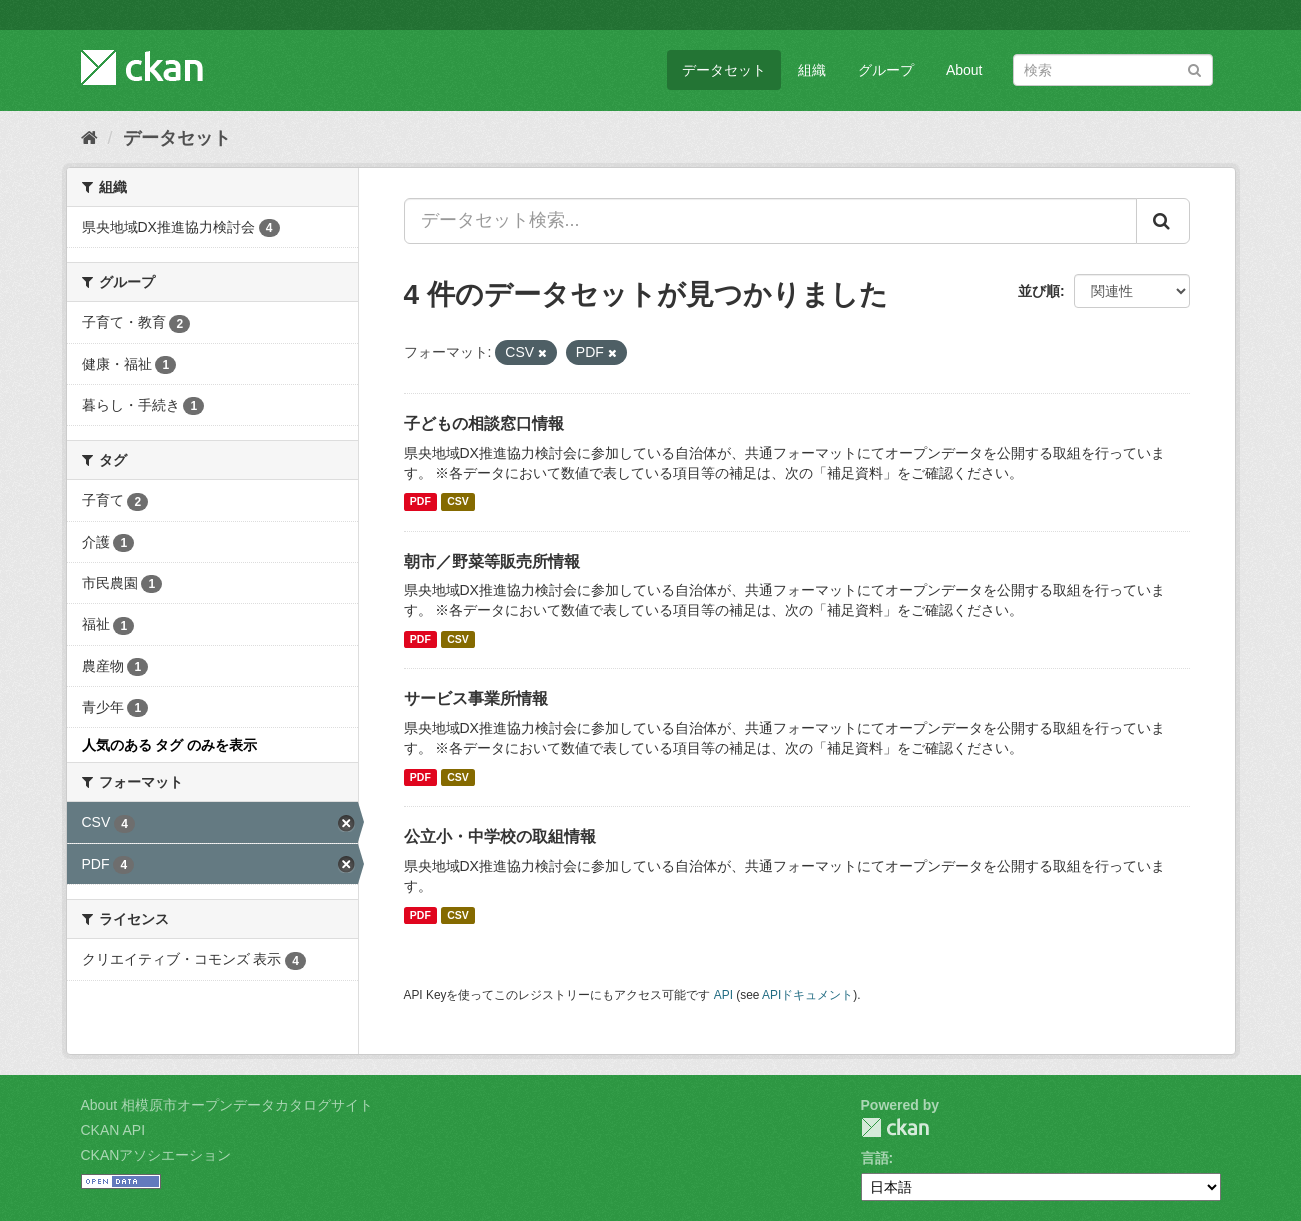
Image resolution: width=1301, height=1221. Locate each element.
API (723, 995)
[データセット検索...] (770, 221)
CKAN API (113, 1130)
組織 (812, 70)
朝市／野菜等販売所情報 (492, 561)
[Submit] (1194, 68)
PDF (420, 502)
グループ (886, 70)
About (964, 70)
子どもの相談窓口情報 (484, 423)
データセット (724, 70)
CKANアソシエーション (156, 1155)
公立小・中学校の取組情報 (500, 836)
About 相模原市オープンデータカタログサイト (227, 1105)
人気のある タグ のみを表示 (170, 745)
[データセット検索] (1113, 70)
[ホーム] (89, 138)
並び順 (1039, 291)
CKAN (895, 1127)
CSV (458, 502)
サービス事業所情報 (476, 698)
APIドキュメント (807, 995)
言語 (875, 1158)
